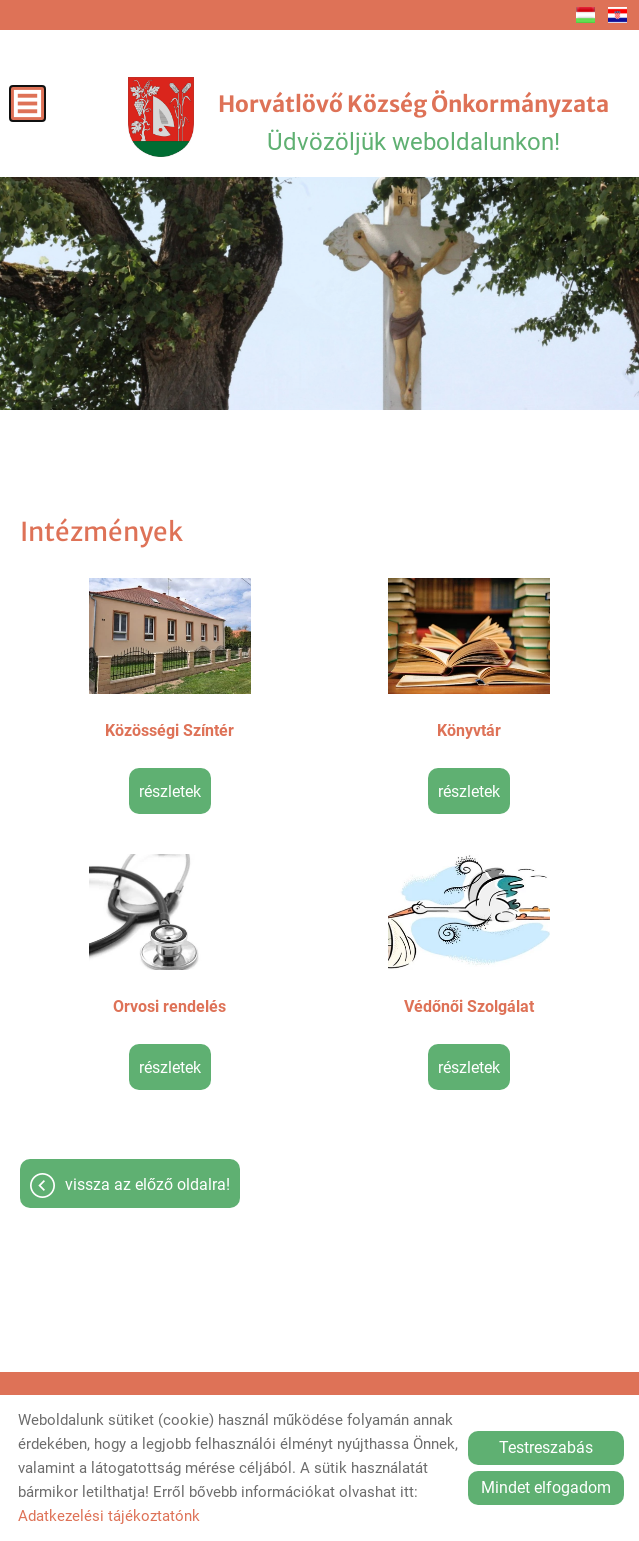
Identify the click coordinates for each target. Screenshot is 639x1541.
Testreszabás (546, 1447)
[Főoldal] (161, 117)
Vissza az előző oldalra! (147, 1184)
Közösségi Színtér (169, 730)
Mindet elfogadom (546, 1487)
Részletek (170, 791)
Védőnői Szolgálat (469, 1006)
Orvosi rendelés (169, 1006)
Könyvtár (469, 730)
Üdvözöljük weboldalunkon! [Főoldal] (413, 123)
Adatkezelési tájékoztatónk (109, 1516)
